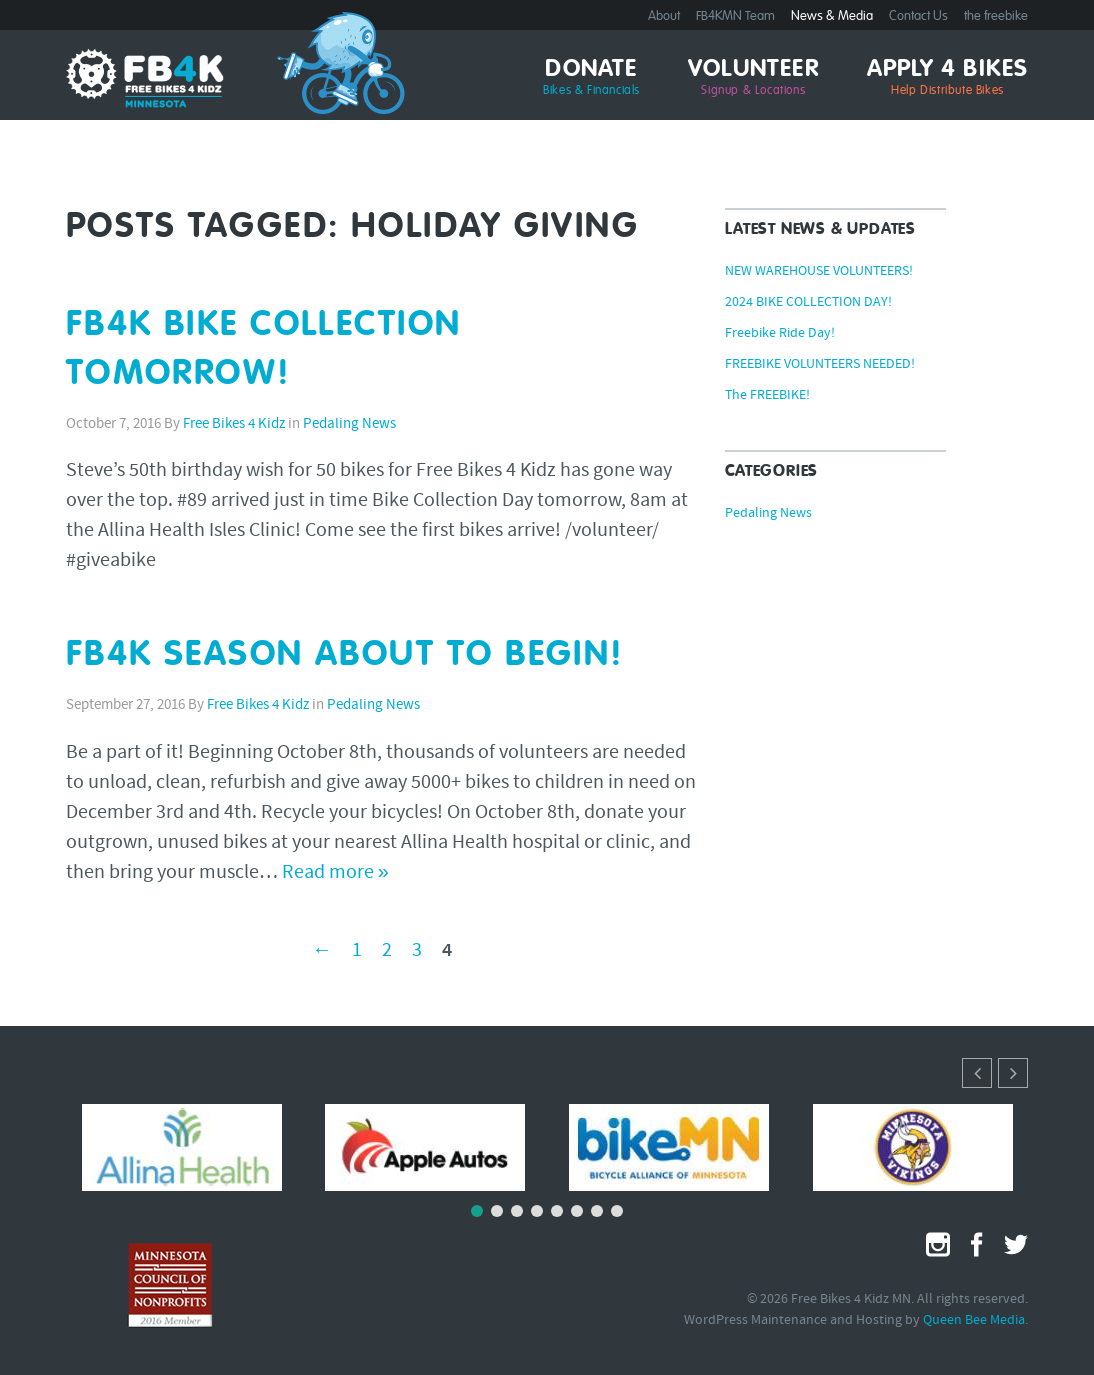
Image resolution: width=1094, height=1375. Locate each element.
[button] (1013, 1073)
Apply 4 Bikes (948, 78)
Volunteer (753, 78)
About (664, 16)
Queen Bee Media (974, 1320)
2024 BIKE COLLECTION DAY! (808, 303)
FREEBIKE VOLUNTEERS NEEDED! (820, 365)
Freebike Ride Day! (780, 334)
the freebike (996, 16)
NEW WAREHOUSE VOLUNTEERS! (819, 272)
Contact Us (918, 16)
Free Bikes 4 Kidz (234, 424)
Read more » (335, 873)
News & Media (832, 16)
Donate (591, 78)
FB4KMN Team (735, 16)
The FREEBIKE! (767, 396)
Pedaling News (349, 424)
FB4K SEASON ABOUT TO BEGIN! (345, 655)
